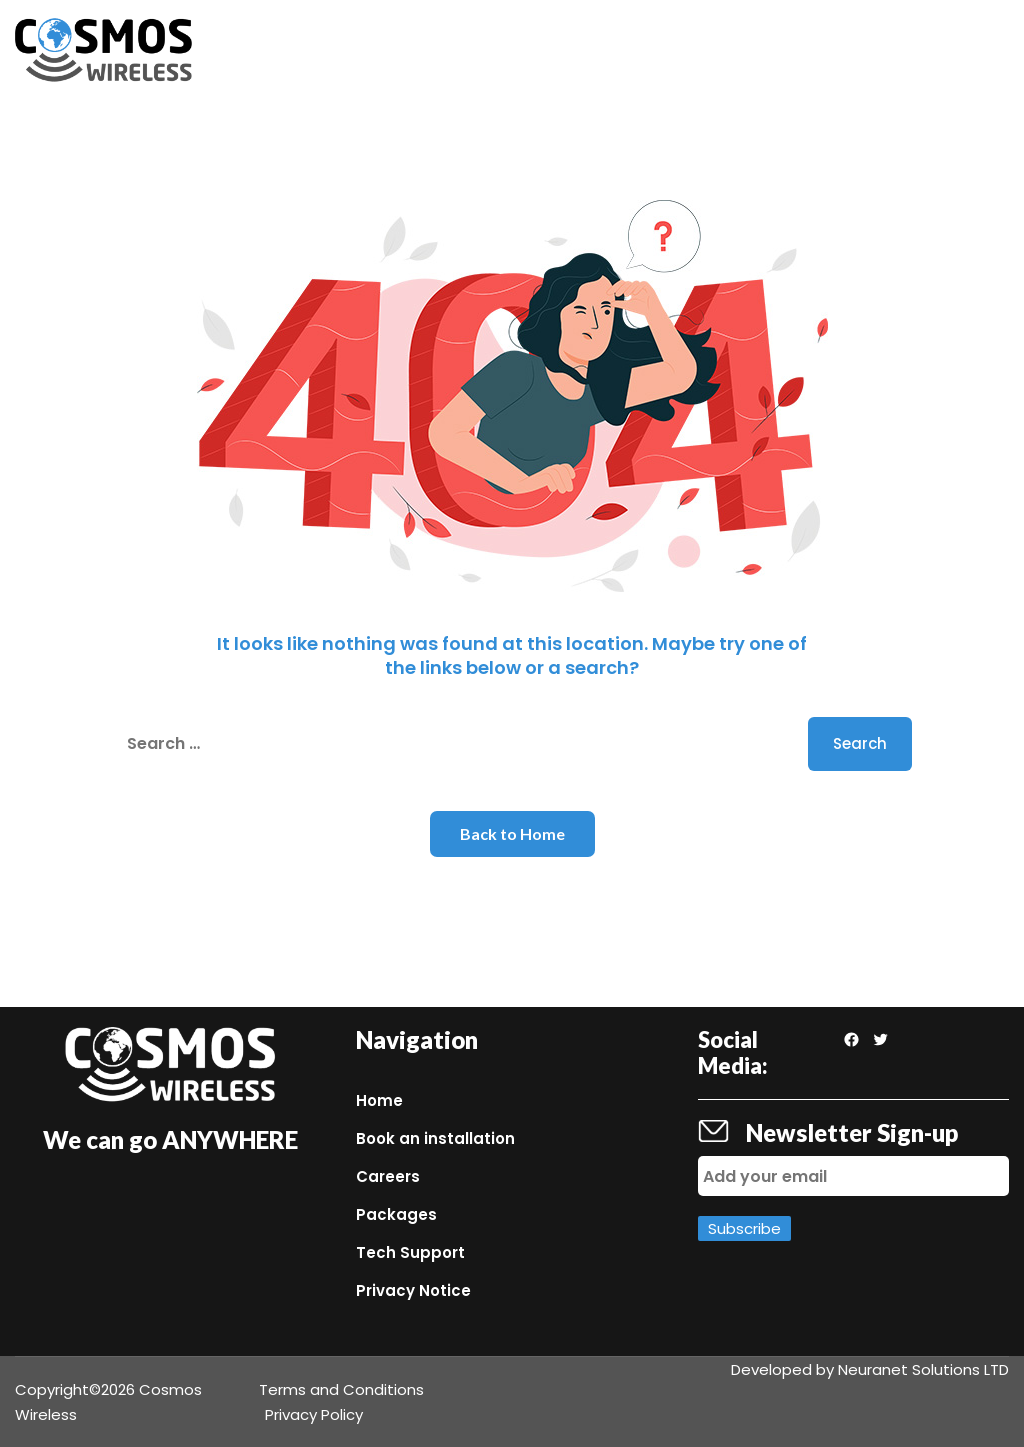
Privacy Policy (314, 1414)
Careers (388, 1176)
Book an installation (435, 1138)
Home (379, 1100)
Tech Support (410, 1252)
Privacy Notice (413, 1290)
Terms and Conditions (341, 1389)
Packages (396, 1214)
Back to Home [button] (512, 833)
